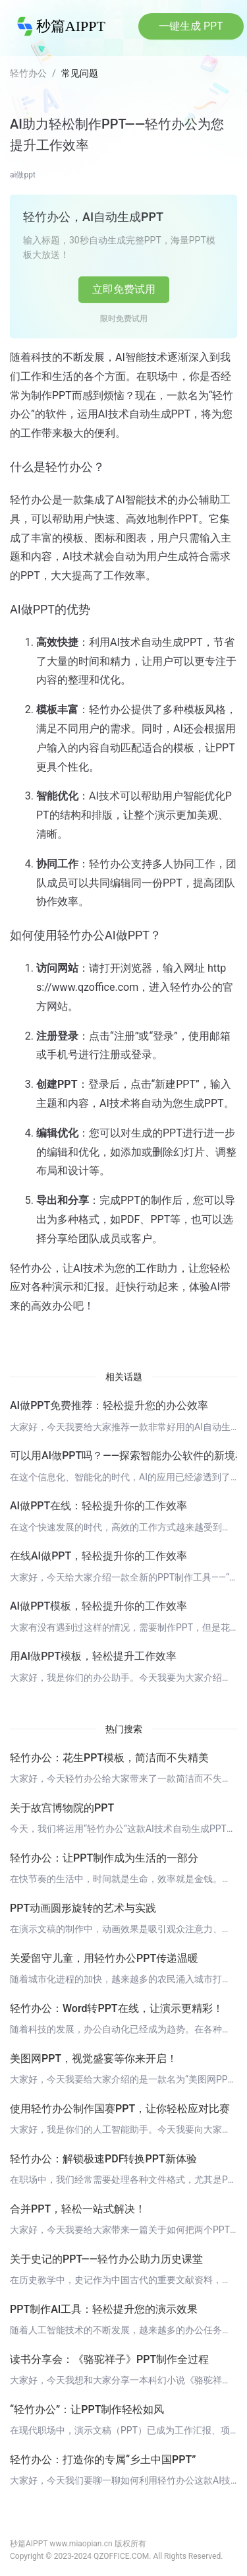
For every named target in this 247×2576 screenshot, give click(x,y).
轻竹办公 (28, 73)
